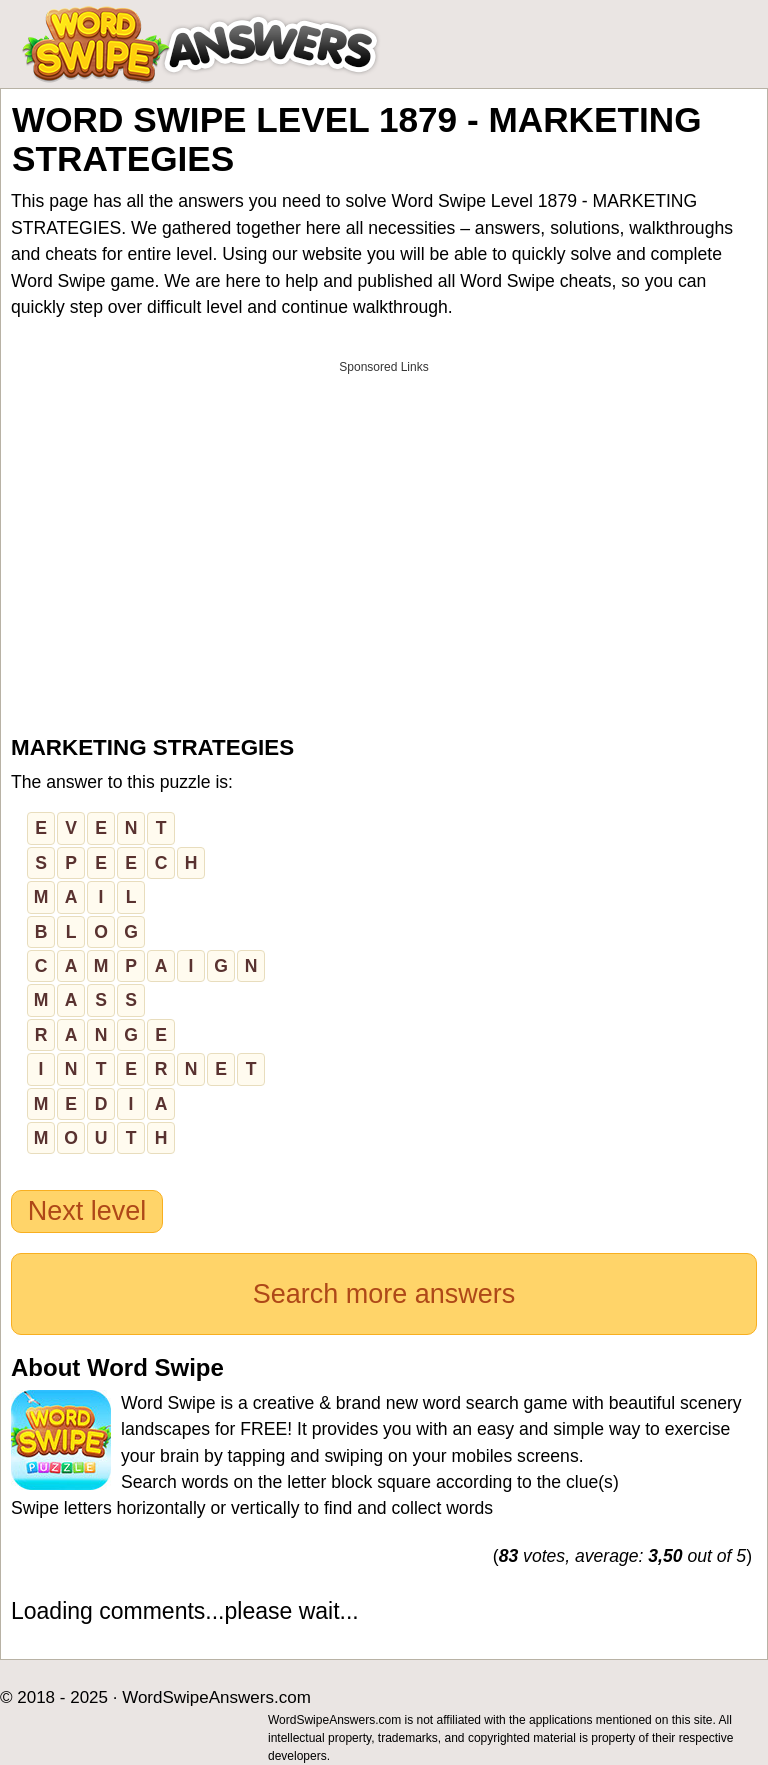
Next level (87, 1211)
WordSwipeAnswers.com (216, 1697)
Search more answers (384, 1294)
